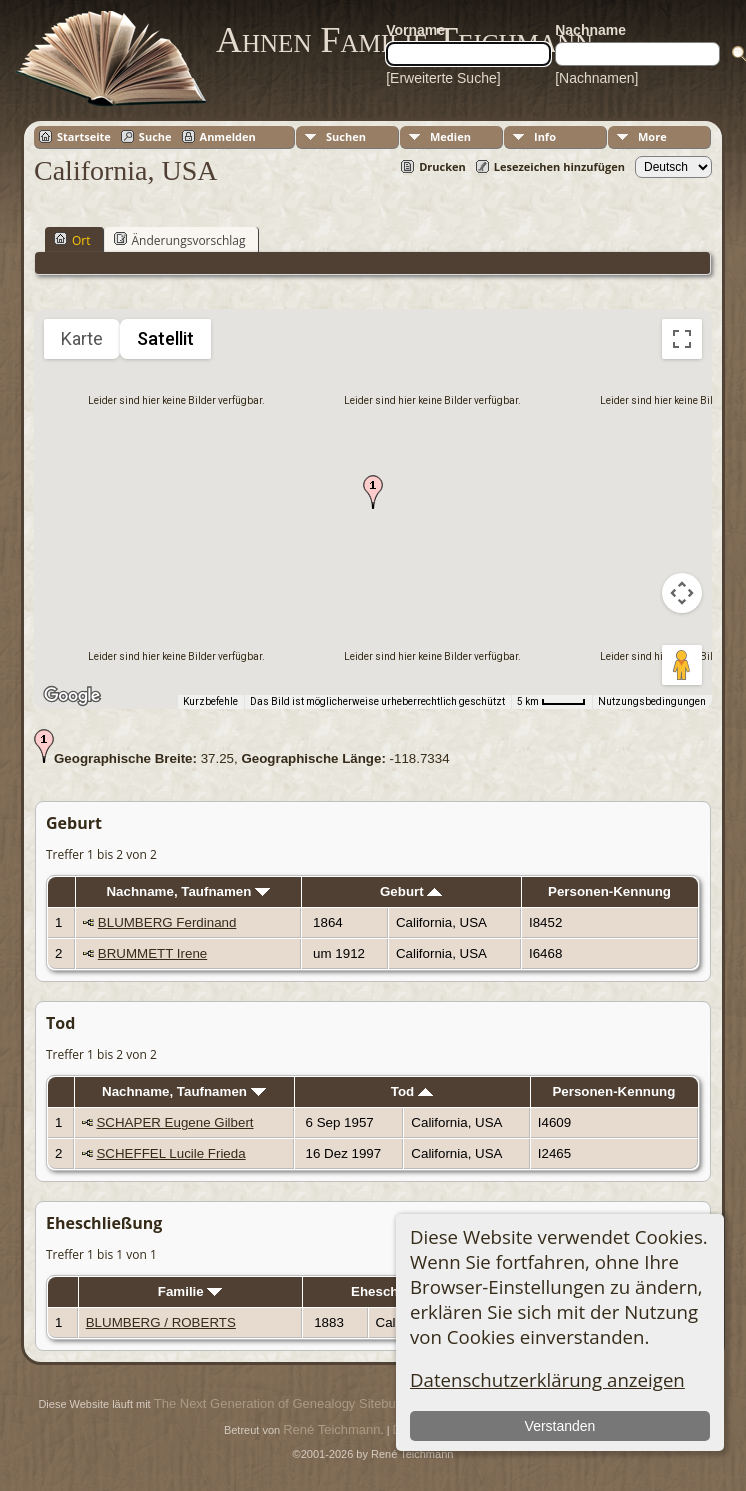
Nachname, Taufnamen (188, 891)
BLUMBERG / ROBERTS (161, 1322)
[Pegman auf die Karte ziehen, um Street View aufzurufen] (682, 665)
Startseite (84, 136)
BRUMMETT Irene (152, 953)
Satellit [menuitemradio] (165, 338)
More (652, 136)
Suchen (346, 136)
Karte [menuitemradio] (82, 338)
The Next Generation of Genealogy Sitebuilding (290, 1403)
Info (545, 136)
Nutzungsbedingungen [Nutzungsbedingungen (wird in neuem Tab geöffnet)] (652, 701)
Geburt (411, 891)
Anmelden (228, 136)
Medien (450, 136)
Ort (72, 240)
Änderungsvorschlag (180, 240)
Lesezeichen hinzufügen (559, 166)
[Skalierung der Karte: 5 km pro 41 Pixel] (551, 702)
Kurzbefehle (210, 701)
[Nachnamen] (596, 78)
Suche (155, 136)
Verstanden (559, 1426)
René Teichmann (331, 1429)
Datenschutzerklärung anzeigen (547, 1379)
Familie (190, 1291)
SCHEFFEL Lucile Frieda (170, 1153)
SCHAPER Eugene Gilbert (174, 1122)
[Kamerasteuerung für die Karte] (682, 593)
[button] (373, 492)
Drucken (442, 166)
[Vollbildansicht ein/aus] (682, 339)
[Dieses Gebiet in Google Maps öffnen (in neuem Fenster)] (72, 696)
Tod (412, 1091)
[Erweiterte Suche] (443, 78)
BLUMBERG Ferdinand (167, 922)
